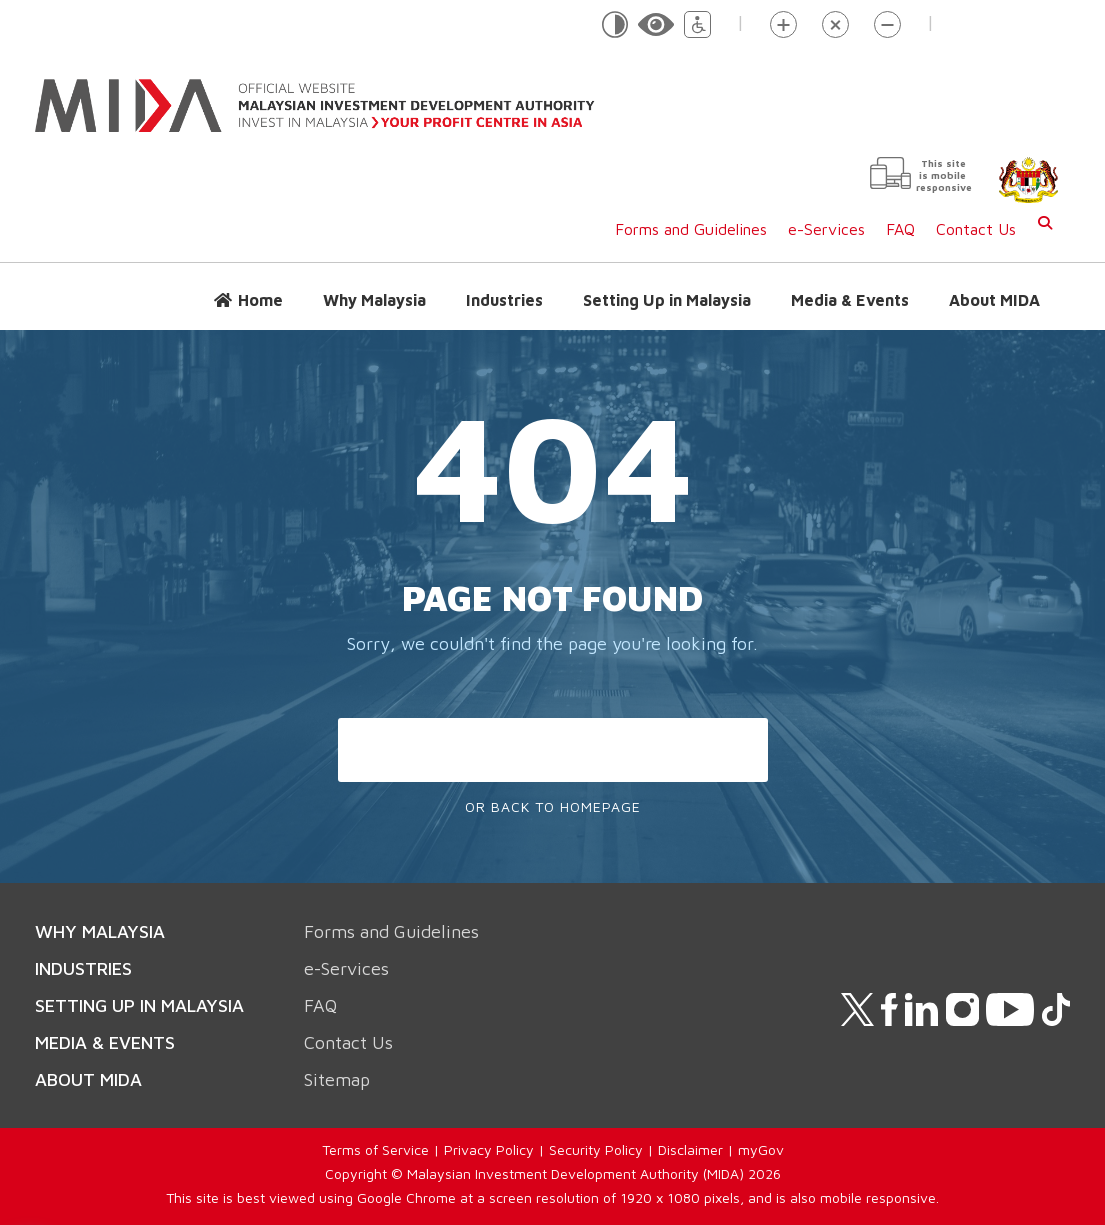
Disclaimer (690, 1149)
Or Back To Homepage (553, 806)
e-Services (826, 229)
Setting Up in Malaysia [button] (667, 300)
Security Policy (596, 1149)
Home (260, 300)
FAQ (900, 229)
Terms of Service (375, 1149)
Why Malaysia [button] (374, 300)
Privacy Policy (489, 1149)
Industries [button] (504, 300)
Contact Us (976, 229)
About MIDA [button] (994, 300)
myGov (761, 1149)
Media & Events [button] (850, 300)
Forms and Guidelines (691, 229)
